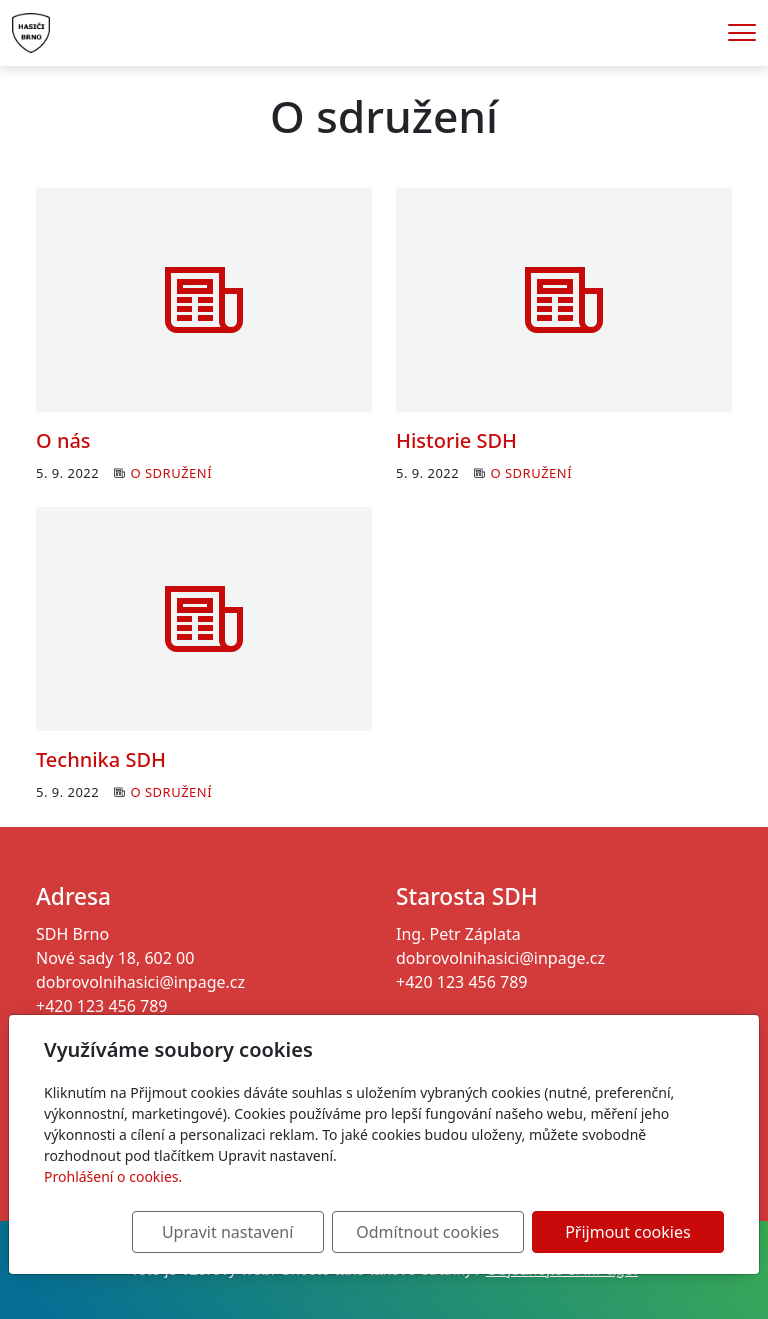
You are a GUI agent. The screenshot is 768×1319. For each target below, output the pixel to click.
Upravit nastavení (227, 1232)
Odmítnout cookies (427, 1232)
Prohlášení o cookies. (113, 1176)
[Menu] (742, 32)
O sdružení (171, 473)
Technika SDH (101, 759)
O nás (63, 440)
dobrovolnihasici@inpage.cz (140, 982)
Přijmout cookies (627, 1232)
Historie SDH (456, 440)
